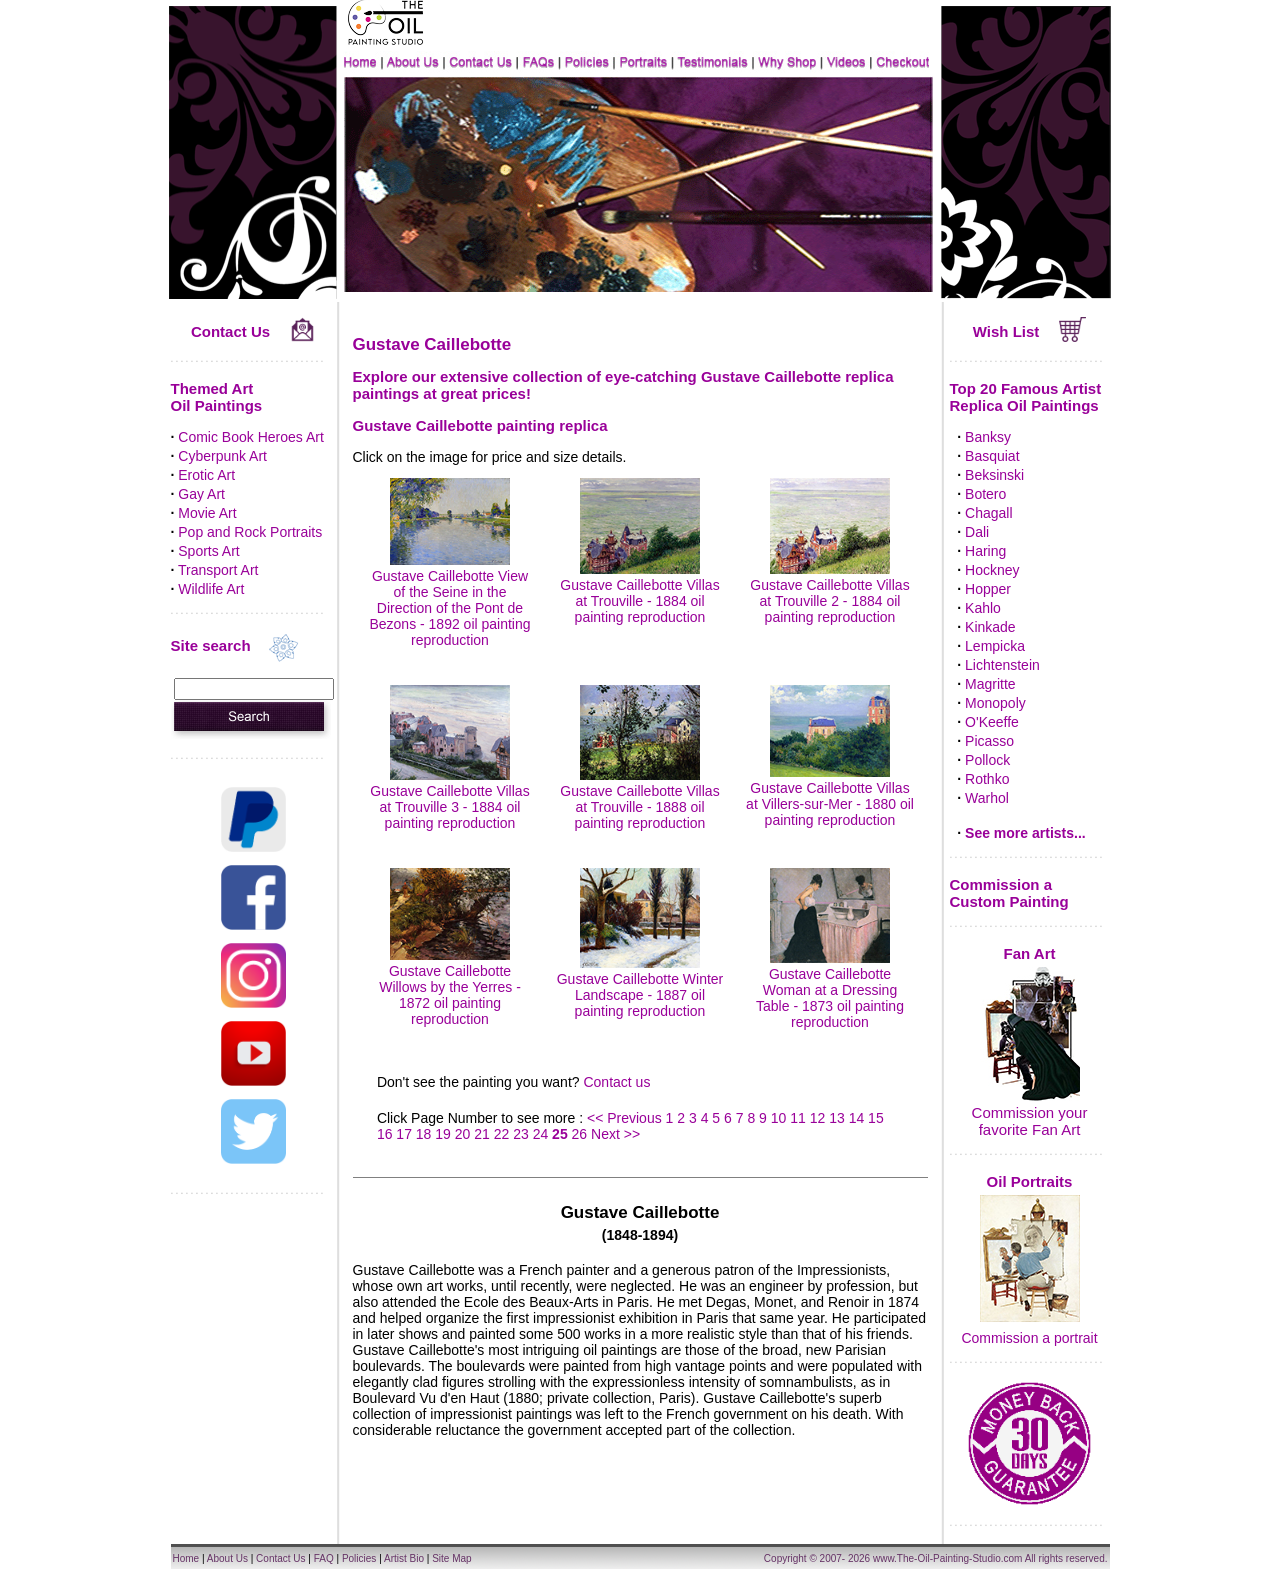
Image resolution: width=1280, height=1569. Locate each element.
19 (443, 1134)
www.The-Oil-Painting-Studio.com (948, 1558)
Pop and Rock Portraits (250, 532)
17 (404, 1134)
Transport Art (218, 570)
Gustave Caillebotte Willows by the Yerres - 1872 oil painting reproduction (450, 987)
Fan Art (1030, 953)
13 (837, 1118)
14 (857, 1118)
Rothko (987, 779)
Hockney (992, 570)
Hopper (988, 589)
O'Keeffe (992, 722)
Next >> (615, 1134)
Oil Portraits (1030, 1181)
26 (580, 1134)
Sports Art (208, 551)
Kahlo (983, 608)
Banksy (988, 437)
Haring (985, 551)
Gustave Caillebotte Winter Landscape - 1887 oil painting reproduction (640, 987)
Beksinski (994, 475)
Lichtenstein (1002, 665)
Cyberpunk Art (222, 456)
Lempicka (995, 646)
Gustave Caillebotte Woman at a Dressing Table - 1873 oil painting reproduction (830, 990)
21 (482, 1134)
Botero (985, 494)
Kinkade (990, 627)
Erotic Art (206, 475)
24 (541, 1134)
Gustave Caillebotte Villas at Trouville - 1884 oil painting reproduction (639, 593)
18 (424, 1134)
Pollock (987, 760)
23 (521, 1134)
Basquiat (992, 456)
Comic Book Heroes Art (251, 437)
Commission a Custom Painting (1009, 893)
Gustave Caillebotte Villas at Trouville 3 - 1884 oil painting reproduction (449, 799)
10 (779, 1118)
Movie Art (207, 513)
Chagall (988, 513)
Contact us (616, 1082)
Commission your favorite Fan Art (1030, 1121)
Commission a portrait (1029, 1338)
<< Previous (626, 1118)
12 (818, 1118)
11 (798, 1118)
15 (876, 1118)
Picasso (989, 741)
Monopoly (995, 703)
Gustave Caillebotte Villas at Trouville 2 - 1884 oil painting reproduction (829, 593)
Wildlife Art (211, 589)
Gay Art (201, 494)
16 (385, 1134)
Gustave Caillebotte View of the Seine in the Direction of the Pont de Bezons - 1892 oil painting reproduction (449, 600)
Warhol (987, 798)
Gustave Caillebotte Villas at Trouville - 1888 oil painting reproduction (639, 799)
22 (502, 1134)
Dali (977, 532)
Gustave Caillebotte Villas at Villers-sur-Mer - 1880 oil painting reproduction (830, 796)
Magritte (990, 684)
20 (463, 1134)
